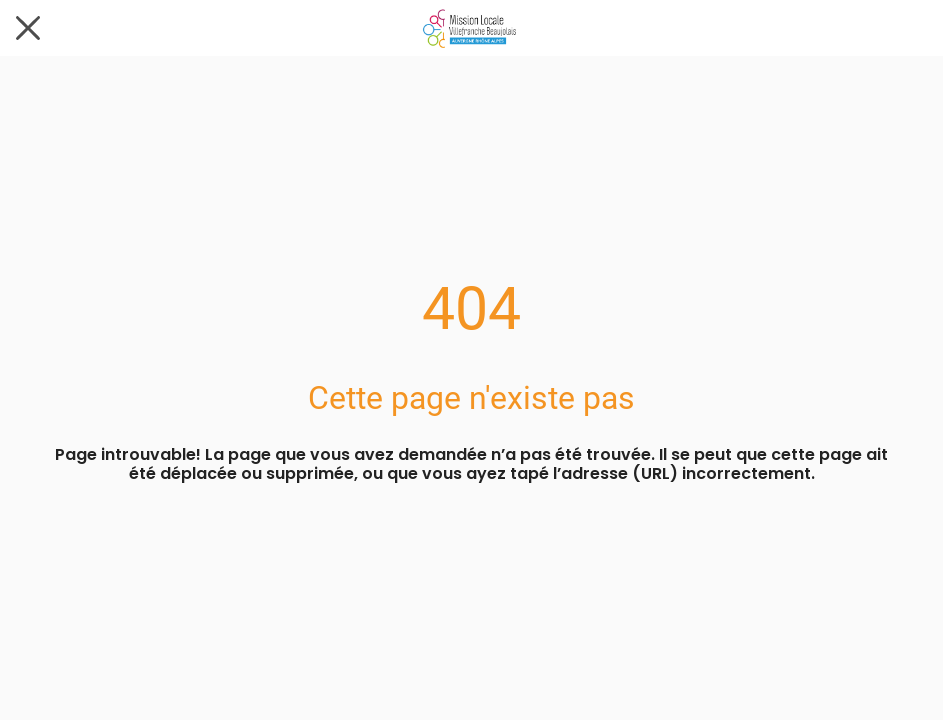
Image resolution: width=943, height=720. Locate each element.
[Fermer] (28, 28)
